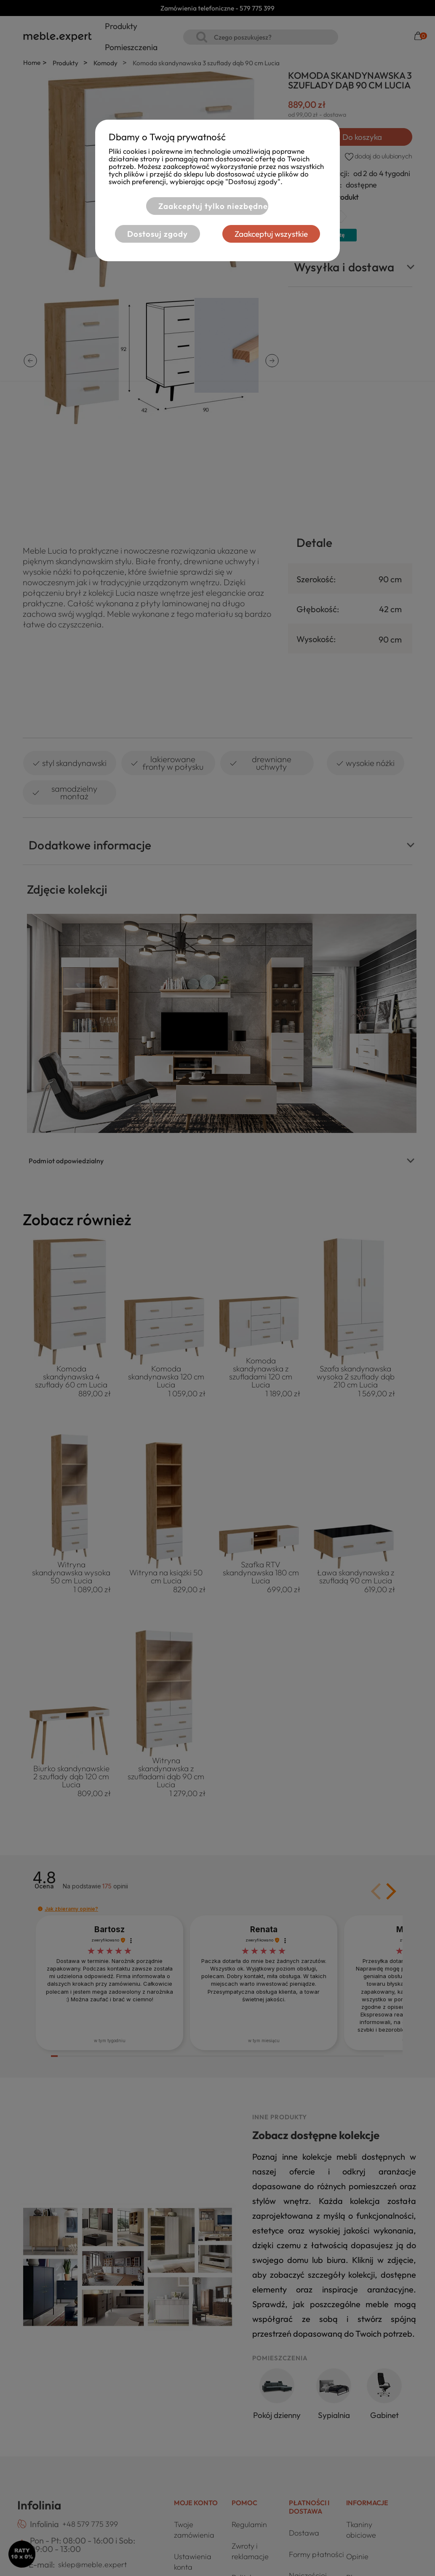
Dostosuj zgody (157, 234)
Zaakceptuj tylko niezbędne (213, 206)
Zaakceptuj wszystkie (271, 234)
